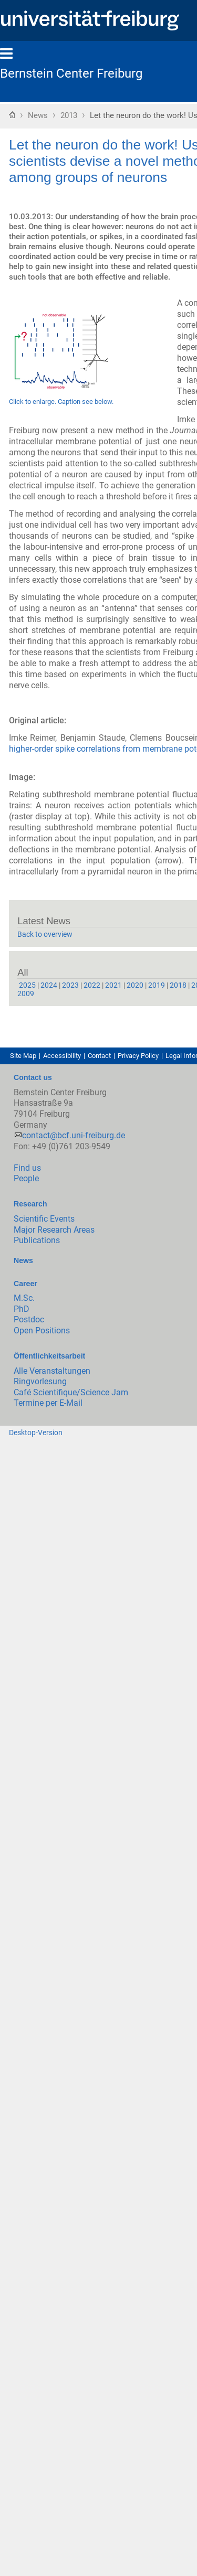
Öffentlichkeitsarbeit (49, 1356)
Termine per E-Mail (48, 1403)
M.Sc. (24, 1298)
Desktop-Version (36, 1432)
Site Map (23, 1056)
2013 (68, 115)
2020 (135, 985)
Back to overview (44, 934)
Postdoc (29, 1319)
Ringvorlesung (40, 1381)
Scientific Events (44, 1219)
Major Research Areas (54, 1230)
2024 (48, 985)
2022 (92, 985)
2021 (113, 985)
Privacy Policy (138, 1056)
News (38, 115)
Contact (99, 1056)
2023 (70, 985)
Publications (37, 1240)
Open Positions (42, 1330)
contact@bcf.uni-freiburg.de (73, 1135)
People (26, 1178)
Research (30, 1204)
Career (25, 1283)
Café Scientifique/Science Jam (71, 1392)
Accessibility (62, 1056)
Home (12, 114)
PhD (21, 1309)
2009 (25, 993)
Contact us (33, 1077)
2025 (27, 985)
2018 (178, 985)
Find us (27, 1168)
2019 (156, 985)
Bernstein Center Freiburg (71, 73)
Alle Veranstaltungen (52, 1371)
